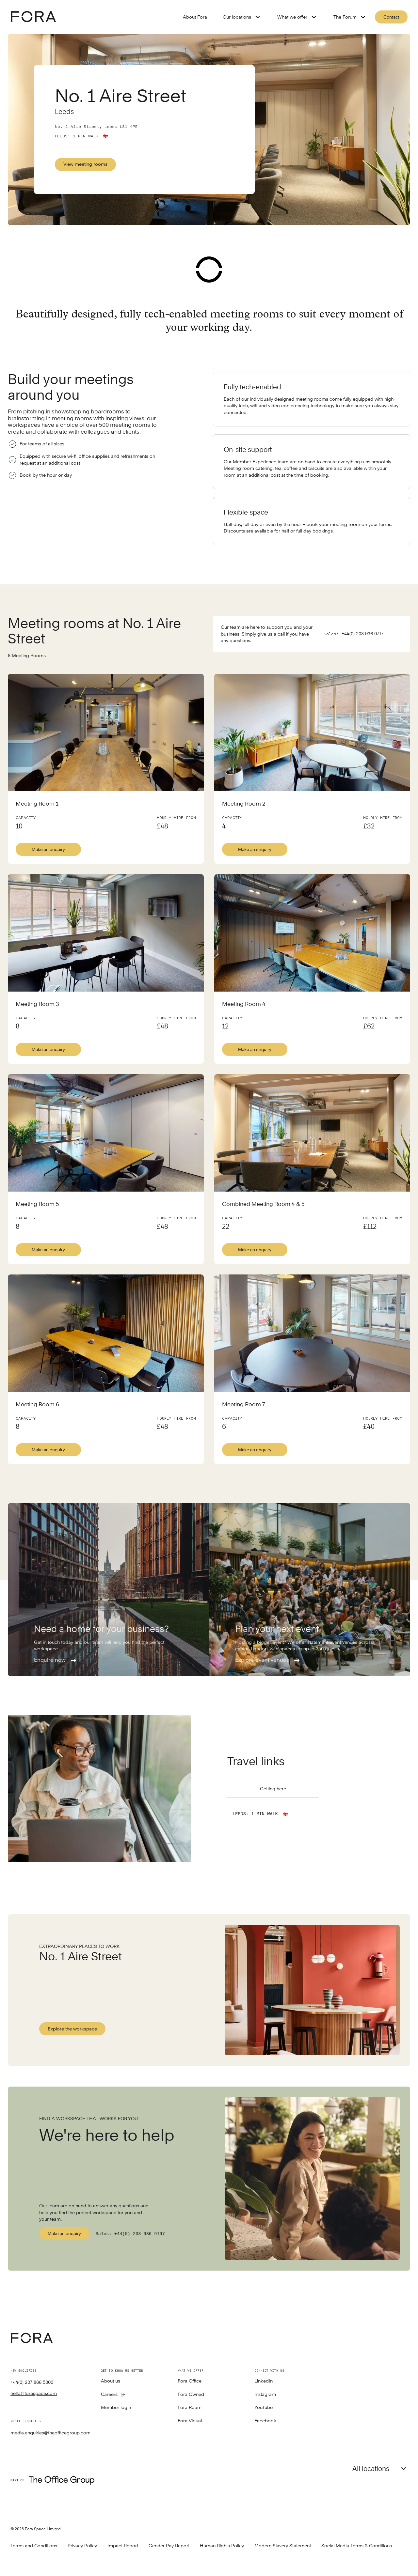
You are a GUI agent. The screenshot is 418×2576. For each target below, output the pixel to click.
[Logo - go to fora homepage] (33, 17)
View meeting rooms (85, 164)
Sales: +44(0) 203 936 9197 (132, 2231)
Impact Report (122, 2544)
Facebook (265, 2419)
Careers (109, 2392)
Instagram (265, 2392)
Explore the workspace (72, 2028)
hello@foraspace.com (33, 2391)
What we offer (297, 17)
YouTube (263, 2406)
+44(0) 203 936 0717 (362, 631)
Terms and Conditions (33, 2544)
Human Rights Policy (222, 2544)
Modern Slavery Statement (282, 2544)
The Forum (350, 17)
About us (110, 2379)
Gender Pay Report (169, 2544)
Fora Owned (191, 2392)
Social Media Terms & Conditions (356, 2544)
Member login (116, 2406)
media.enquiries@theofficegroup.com (50, 2431)
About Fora (195, 17)
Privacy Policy (82, 2544)
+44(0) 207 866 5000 (31, 2380)
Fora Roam (189, 2406)
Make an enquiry (48, 847)
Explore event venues (268, 1659)
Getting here (273, 1787)
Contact (391, 17)
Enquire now (55, 1659)
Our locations (242, 17)
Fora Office (189, 2379)
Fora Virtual (190, 2419)
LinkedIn (263, 2379)
